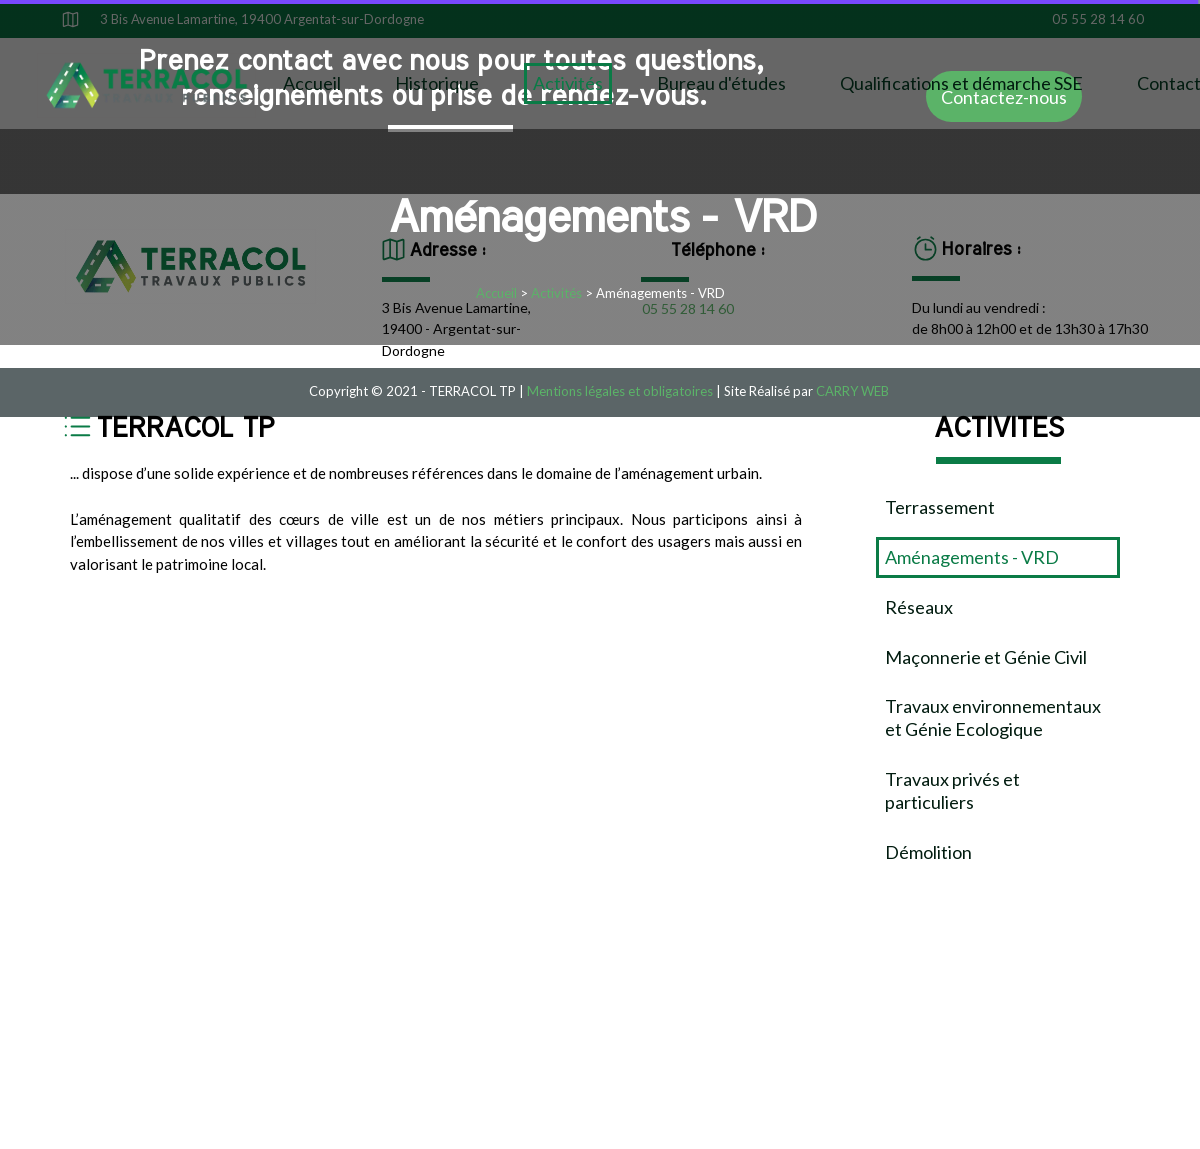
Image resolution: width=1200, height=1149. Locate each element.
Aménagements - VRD (972, 557)
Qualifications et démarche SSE (961, 83)
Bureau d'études (721, 83)
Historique (437, 83)
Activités (568, 83)
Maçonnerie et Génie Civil (986, 657)
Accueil (312, 83)
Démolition (928, 852)
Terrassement (940, 507)
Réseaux (919, 607)
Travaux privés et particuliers (952, 790)
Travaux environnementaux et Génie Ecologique (993, 717)
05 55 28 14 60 (1098, 19)
